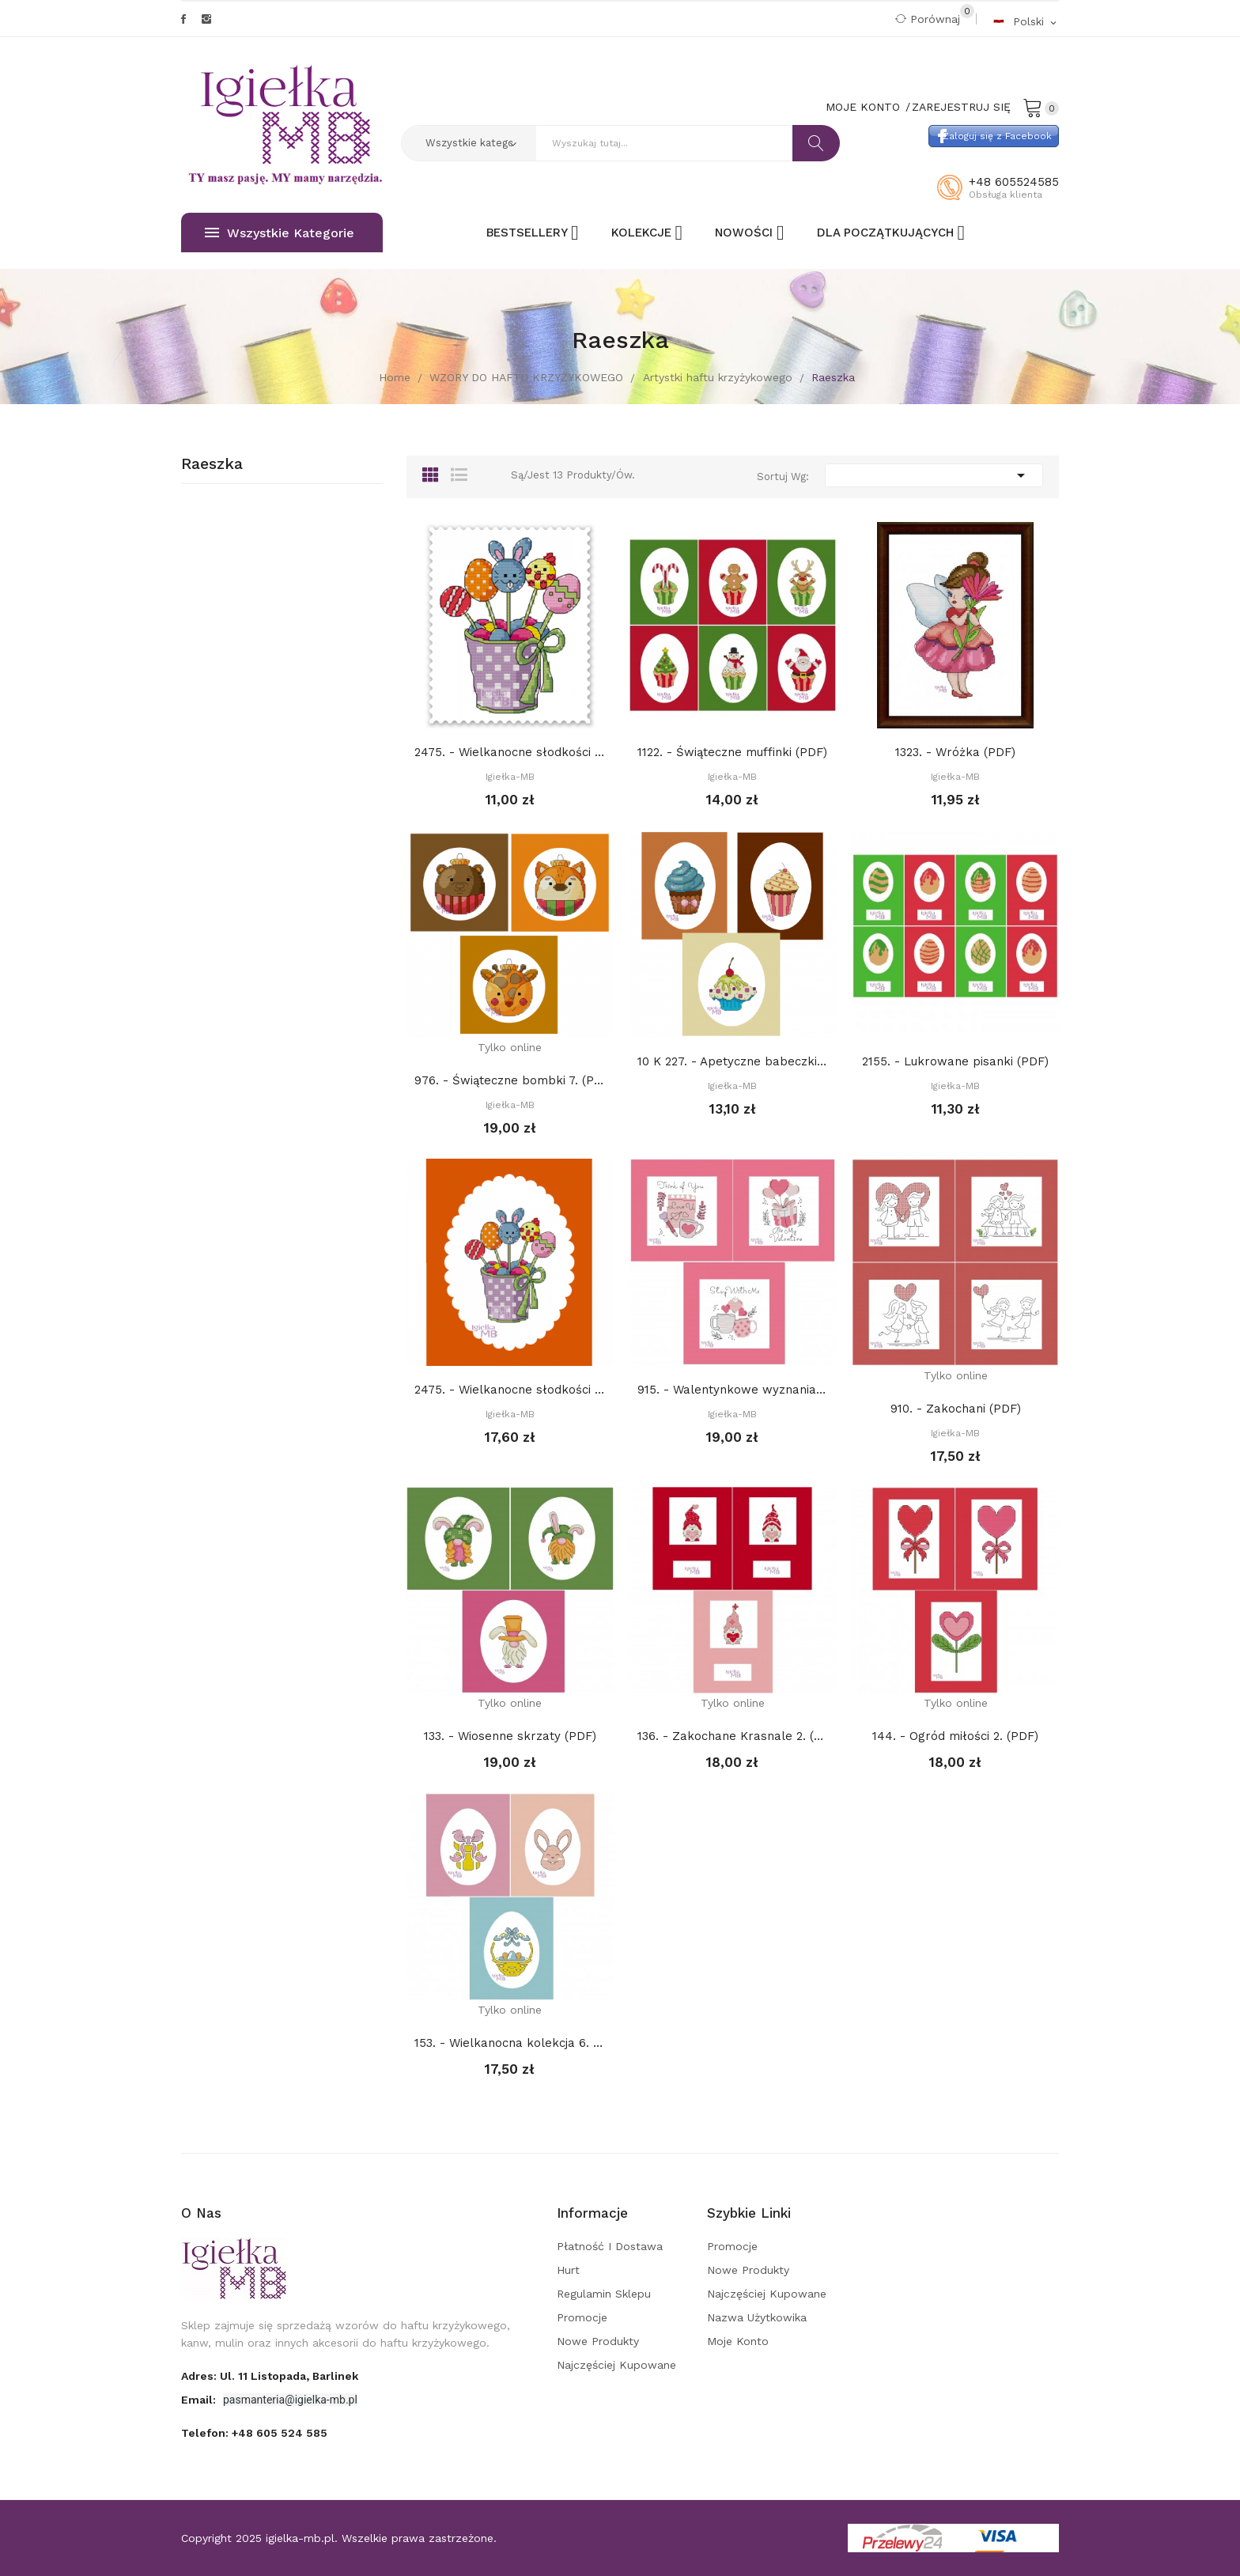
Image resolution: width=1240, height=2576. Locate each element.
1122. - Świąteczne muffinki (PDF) (732, 752)
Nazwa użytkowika (757, 2317)
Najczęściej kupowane (616, 2364)
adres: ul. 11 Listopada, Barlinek (269, 2376)
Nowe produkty (598, 2341)
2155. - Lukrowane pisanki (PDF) (955, 1061)
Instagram (206, 19)
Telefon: (254, 2433)
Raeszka (212, 464)
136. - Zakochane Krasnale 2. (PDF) (733, 1736)
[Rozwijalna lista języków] (1025, 20)
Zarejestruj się (961, 106)
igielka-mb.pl (300, 2538)
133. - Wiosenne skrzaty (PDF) (510, 1736)
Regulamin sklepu (604, 2293)
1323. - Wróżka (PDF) (955, 752)
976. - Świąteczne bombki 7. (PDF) (510, 1080)
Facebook (183, 19)
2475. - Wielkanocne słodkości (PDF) (510, 752)
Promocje (582, 2317)
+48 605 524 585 (279, 2433)
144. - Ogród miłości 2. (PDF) (955, 1736)
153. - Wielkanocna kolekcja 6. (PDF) (510, 2043)
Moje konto (738, 2341)
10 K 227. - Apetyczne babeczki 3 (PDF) (733, 1061)
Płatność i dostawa (610, 2246)
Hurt (568, 2270)
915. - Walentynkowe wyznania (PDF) (733, 1390)
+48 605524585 (1014, 182)
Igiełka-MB (510, 776)
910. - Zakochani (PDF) (955, 1408)
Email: (200, 2399)
